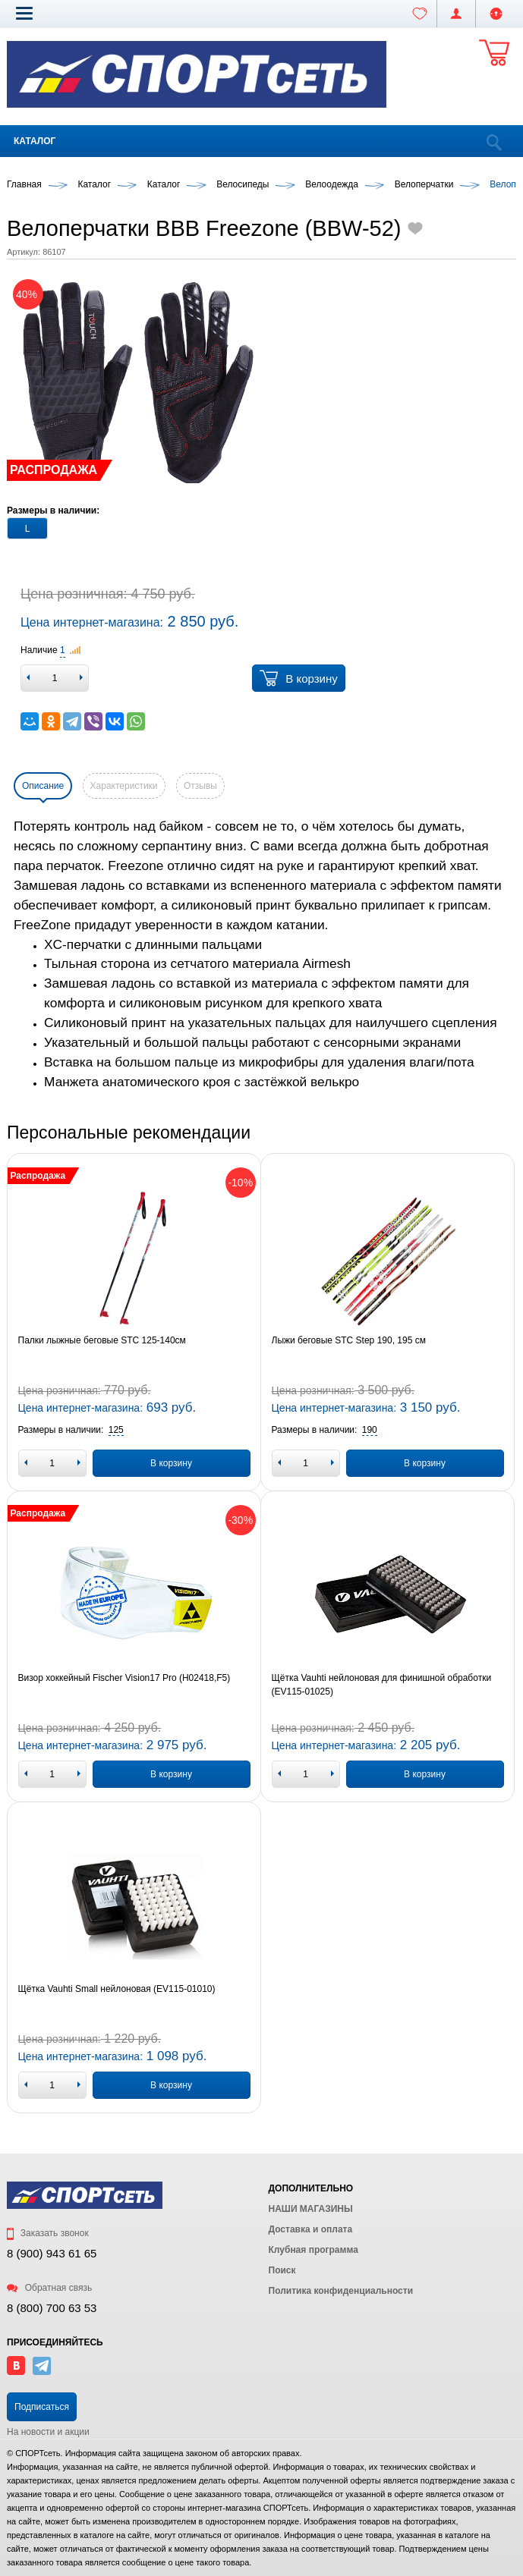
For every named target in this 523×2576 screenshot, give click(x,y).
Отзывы (200, 786)
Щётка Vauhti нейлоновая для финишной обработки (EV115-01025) (382, 1685)
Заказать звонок (48, 2233)
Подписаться (41, 2407)
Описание (43, 786)
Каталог (34, 141)
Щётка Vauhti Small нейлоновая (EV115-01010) (117, 1989)
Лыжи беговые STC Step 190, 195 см (349, 1340)
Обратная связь (49, 2287)
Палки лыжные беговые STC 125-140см (102, 1340)
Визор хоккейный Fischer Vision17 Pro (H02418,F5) (124, 1678)
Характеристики (124, 786)
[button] (24, 13)
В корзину (298, 678)
